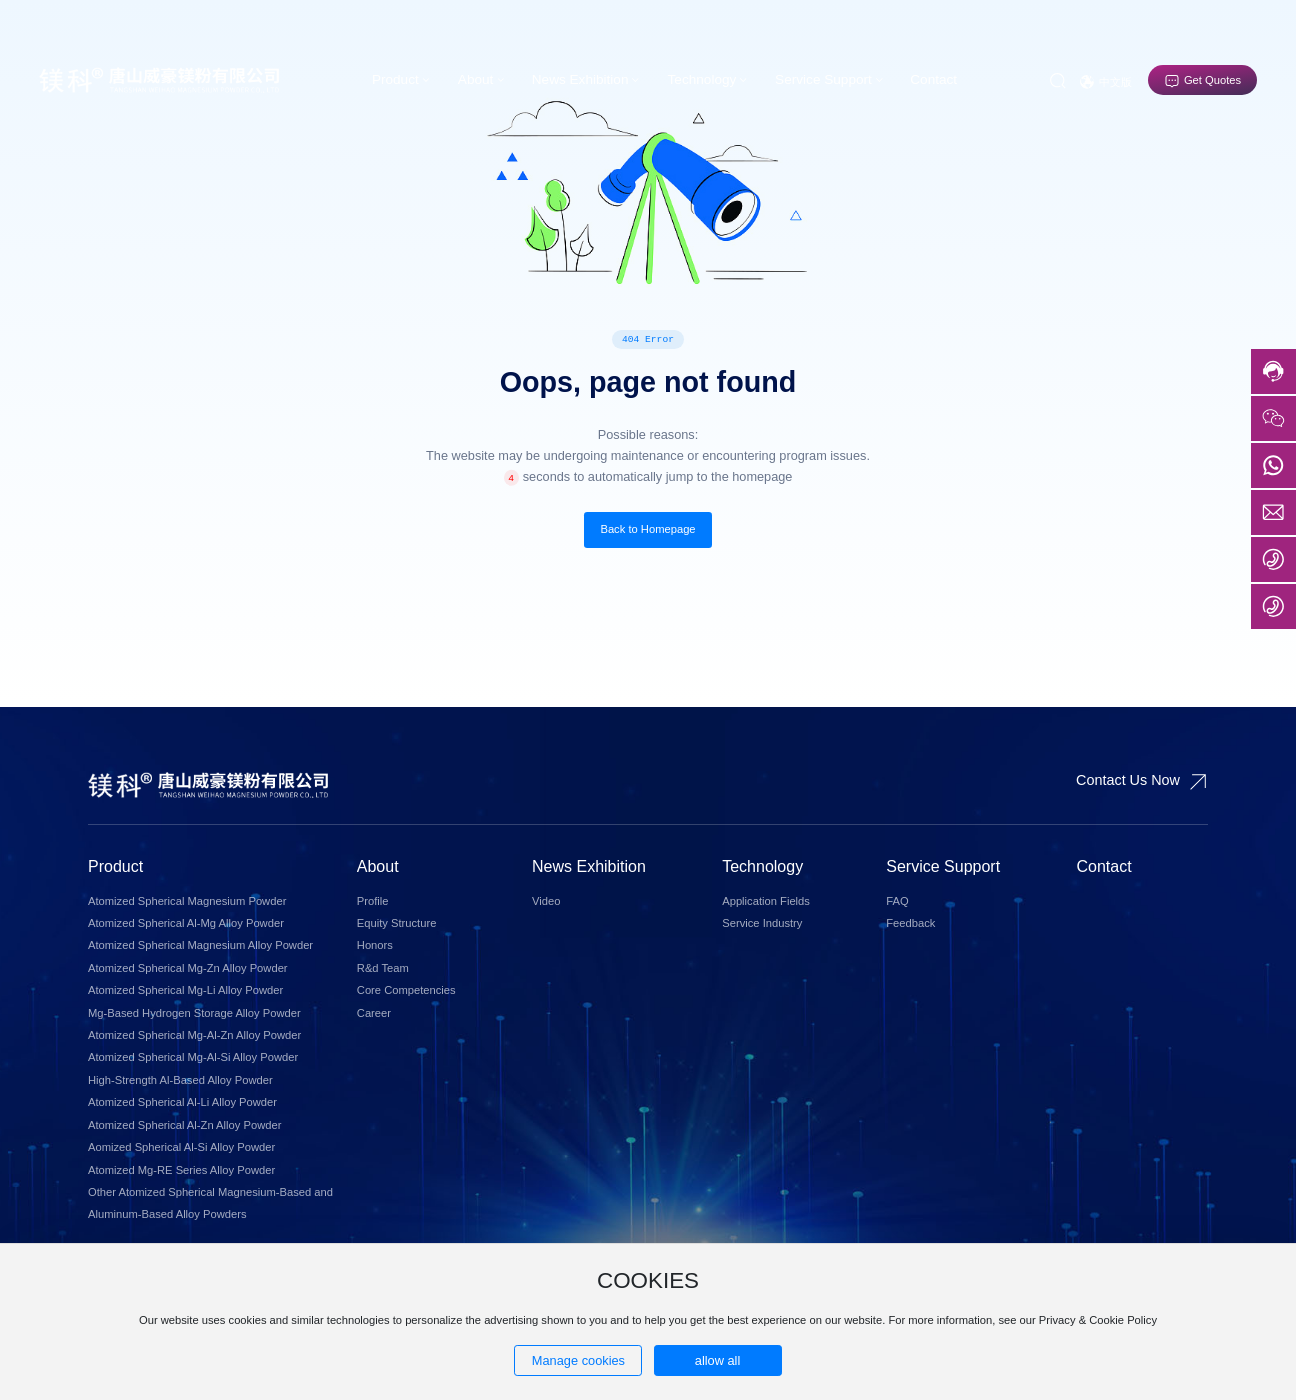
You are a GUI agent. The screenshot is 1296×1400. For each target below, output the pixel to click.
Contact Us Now (1128, 780)
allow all (718, 1360)
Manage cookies (578, 1360)
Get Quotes (1212, 80)
